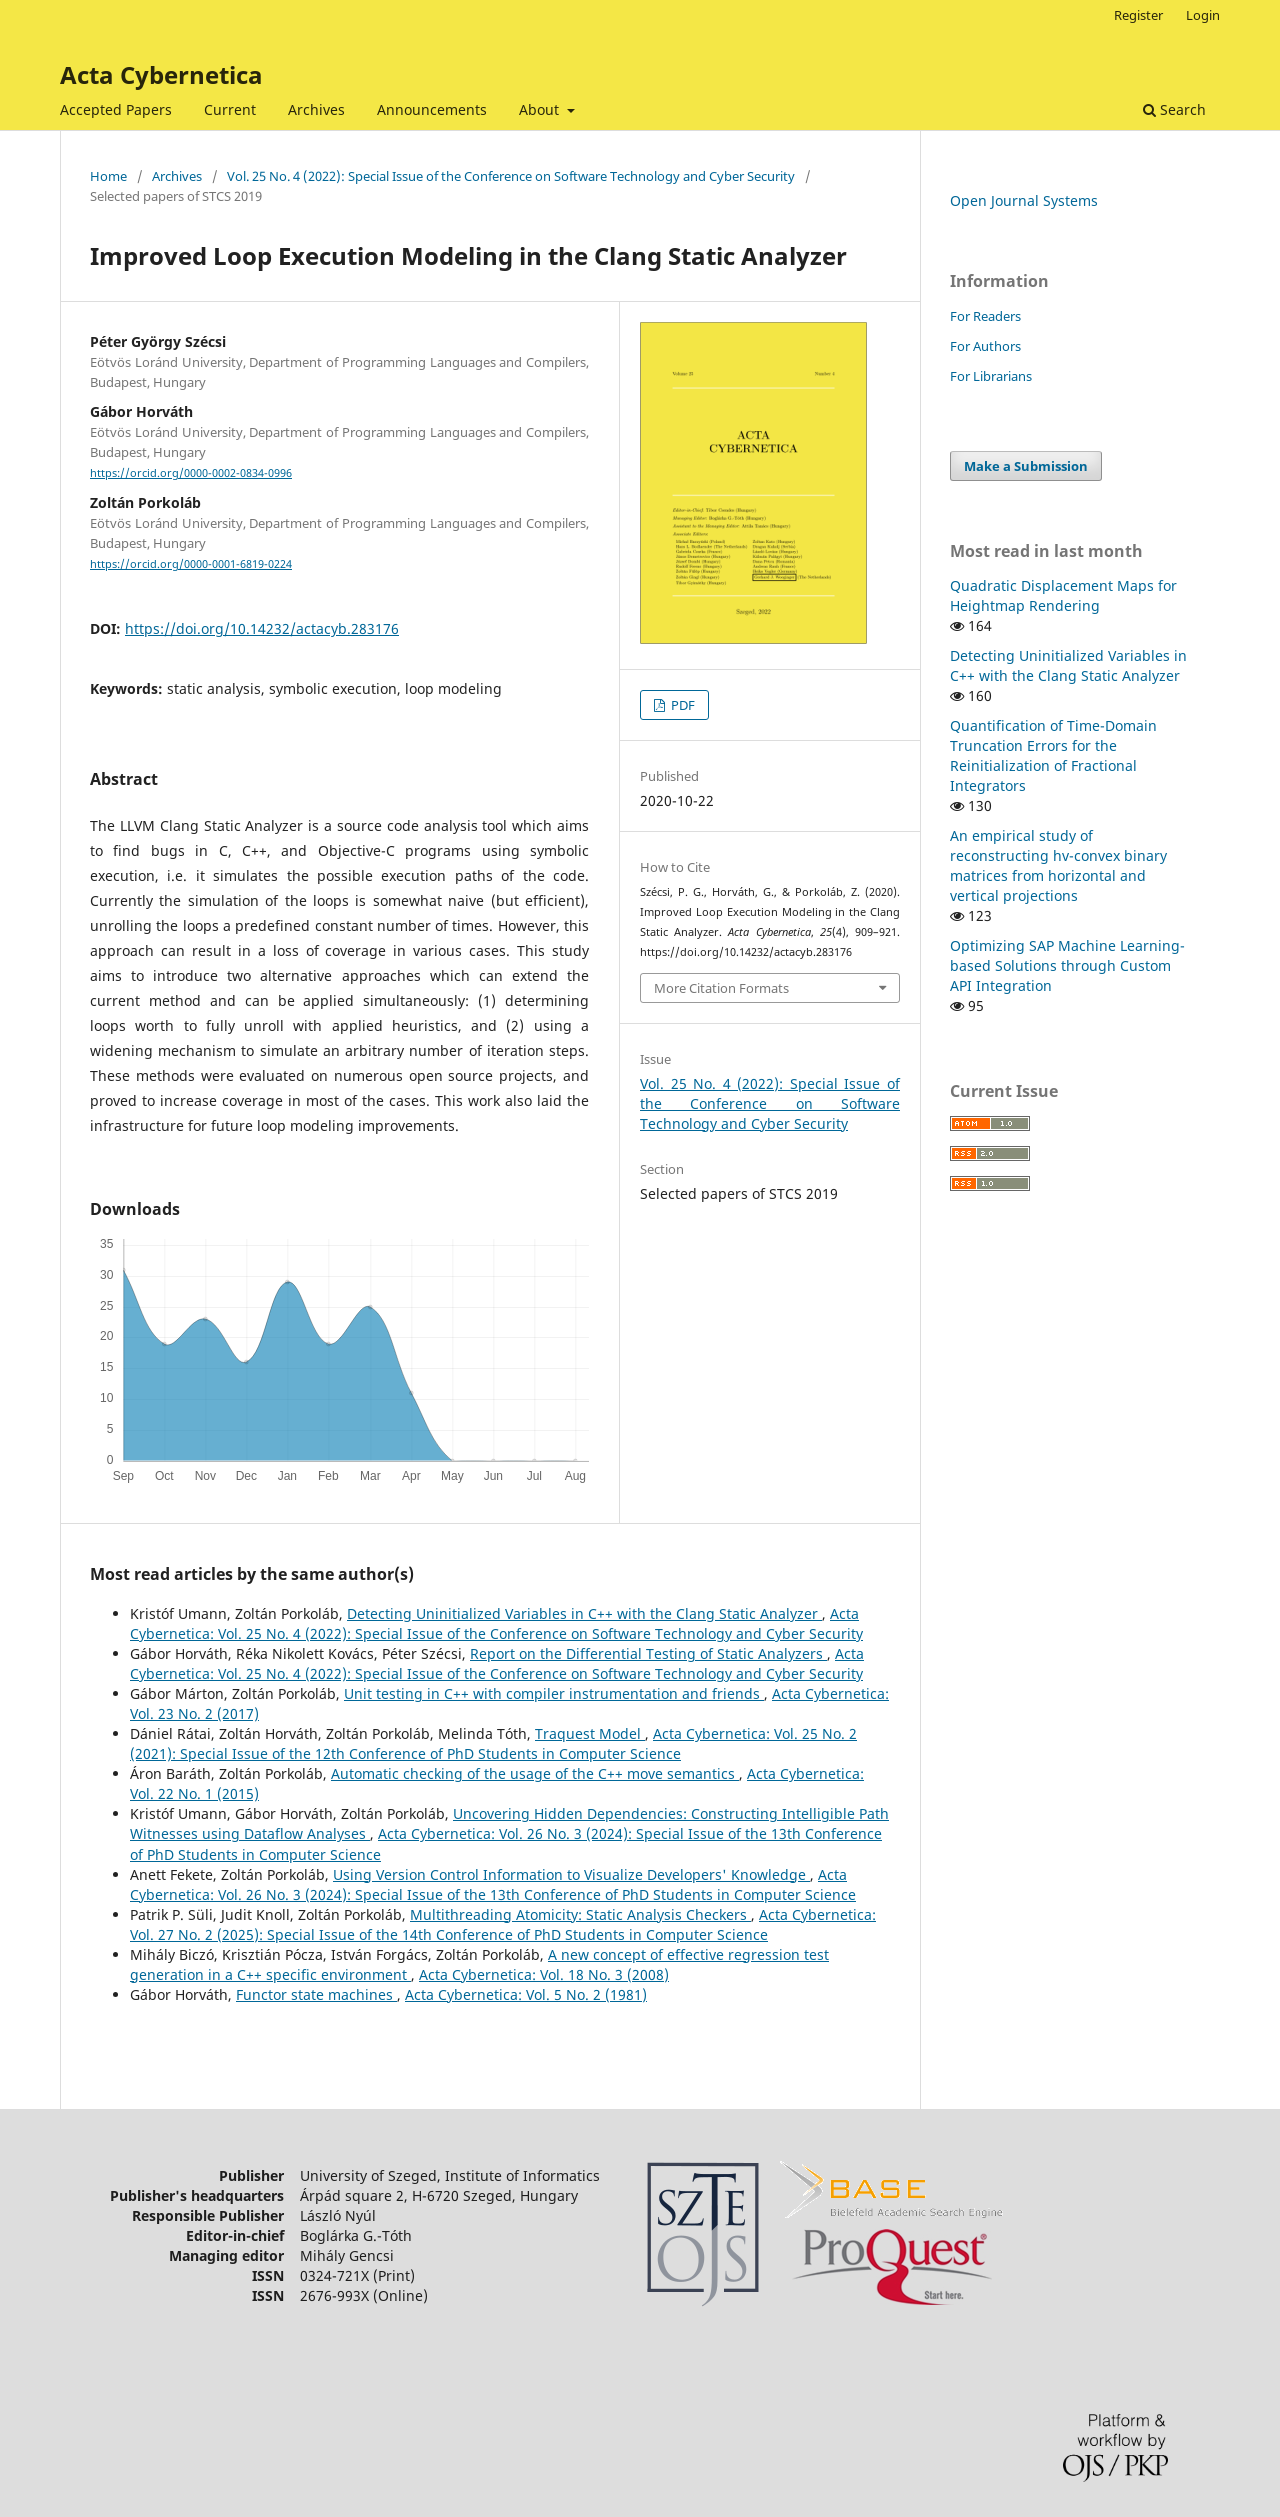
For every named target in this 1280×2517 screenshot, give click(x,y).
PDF (681, 705)
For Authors (985, 346)
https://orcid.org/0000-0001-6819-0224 (191, 564)
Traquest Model (590, 1733)
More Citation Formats (721, 988)
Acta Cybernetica (161, 74)
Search (1174, 109)
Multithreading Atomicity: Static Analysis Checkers (580, 1914)
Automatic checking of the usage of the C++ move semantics (535, 1773)
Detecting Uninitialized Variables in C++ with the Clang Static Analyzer (584, 1613)
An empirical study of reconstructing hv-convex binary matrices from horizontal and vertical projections (1058, 865)
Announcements (432, 109)
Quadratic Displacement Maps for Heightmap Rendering (1063, 595)
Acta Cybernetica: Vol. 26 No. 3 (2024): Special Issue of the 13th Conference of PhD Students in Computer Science (493, 1884)
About (541, 109)
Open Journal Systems (1024, 200)
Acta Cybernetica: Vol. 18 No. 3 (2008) (544, 1974)
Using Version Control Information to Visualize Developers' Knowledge (571, 1874)
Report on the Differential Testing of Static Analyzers (648, 1653)
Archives (316, 109)
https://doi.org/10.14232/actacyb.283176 (262, 628)
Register (1138, 15)
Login (1203, 15)
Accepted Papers (116, 109)
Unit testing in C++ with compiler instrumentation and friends (554, 1693)
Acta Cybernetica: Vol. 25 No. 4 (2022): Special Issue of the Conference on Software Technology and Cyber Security (496, 1623)
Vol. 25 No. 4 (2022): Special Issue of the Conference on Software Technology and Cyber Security (511, 176)
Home (108, 176)
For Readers (985, 316)
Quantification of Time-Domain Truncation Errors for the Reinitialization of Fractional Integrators (1053, 755)
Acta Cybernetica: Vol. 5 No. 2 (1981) (526, 1994)
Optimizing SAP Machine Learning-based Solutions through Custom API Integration (1067, 965)
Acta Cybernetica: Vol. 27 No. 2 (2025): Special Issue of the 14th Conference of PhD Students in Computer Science (503, 1924)
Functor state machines (316, 1994)
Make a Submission (1026, 466)
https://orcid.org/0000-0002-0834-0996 (191, 473)
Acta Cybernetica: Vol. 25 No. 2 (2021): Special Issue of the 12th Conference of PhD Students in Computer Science (493, 1743)
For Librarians (991, 376)
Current (230, 109)
